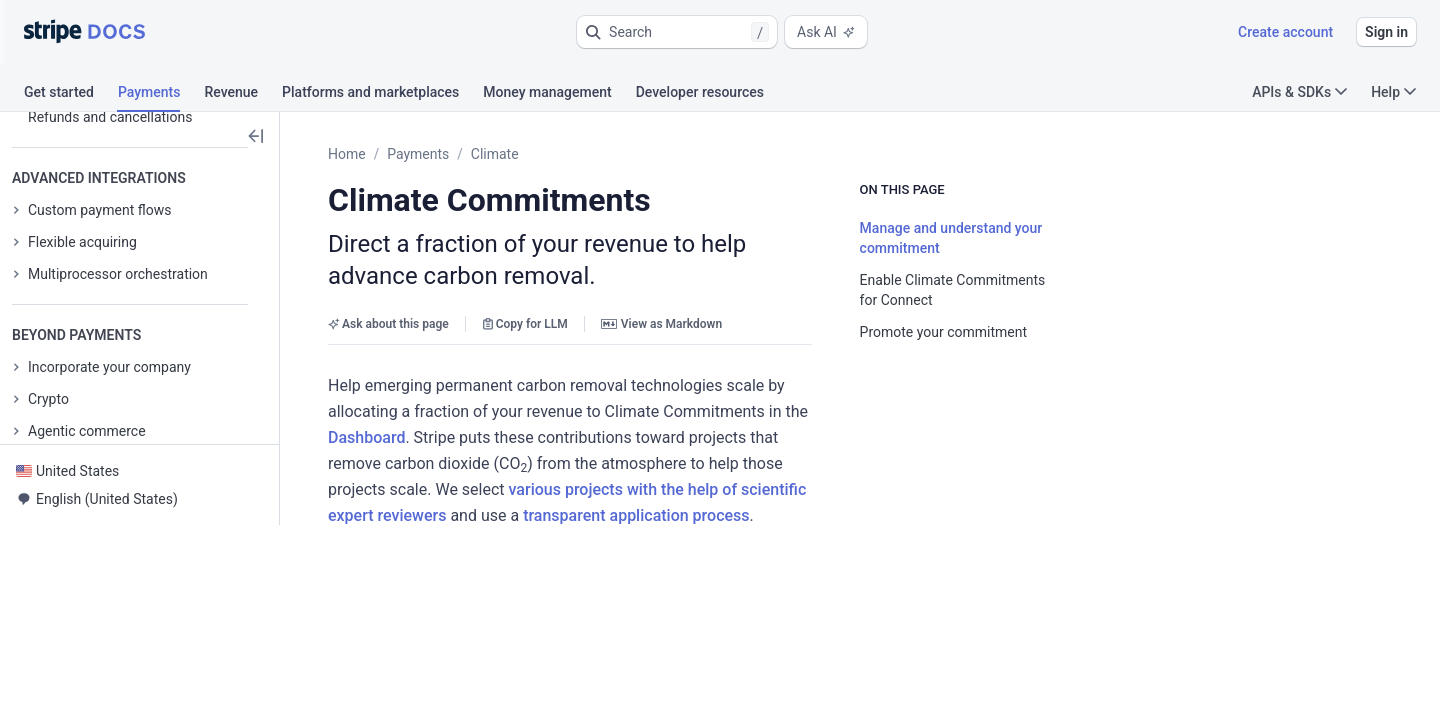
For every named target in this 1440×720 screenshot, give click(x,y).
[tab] (71, 95)
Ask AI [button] (826, 32)
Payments (418, 154)
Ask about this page (388, 292)
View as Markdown (661, 292)
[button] (677, 32)
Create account (1285, 32)
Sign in (1386, 32)
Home (347, 154)
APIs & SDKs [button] (1299, 92)
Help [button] (1393, 92)
